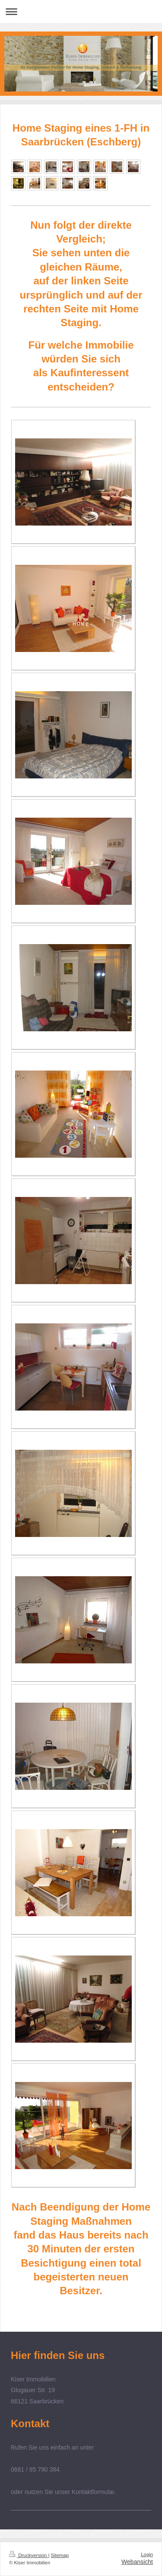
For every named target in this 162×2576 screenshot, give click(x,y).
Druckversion (28, 2555)
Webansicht (137, 2561)
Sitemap (60, 2555)
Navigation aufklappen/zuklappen (81, 11)
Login (147, 2554)
